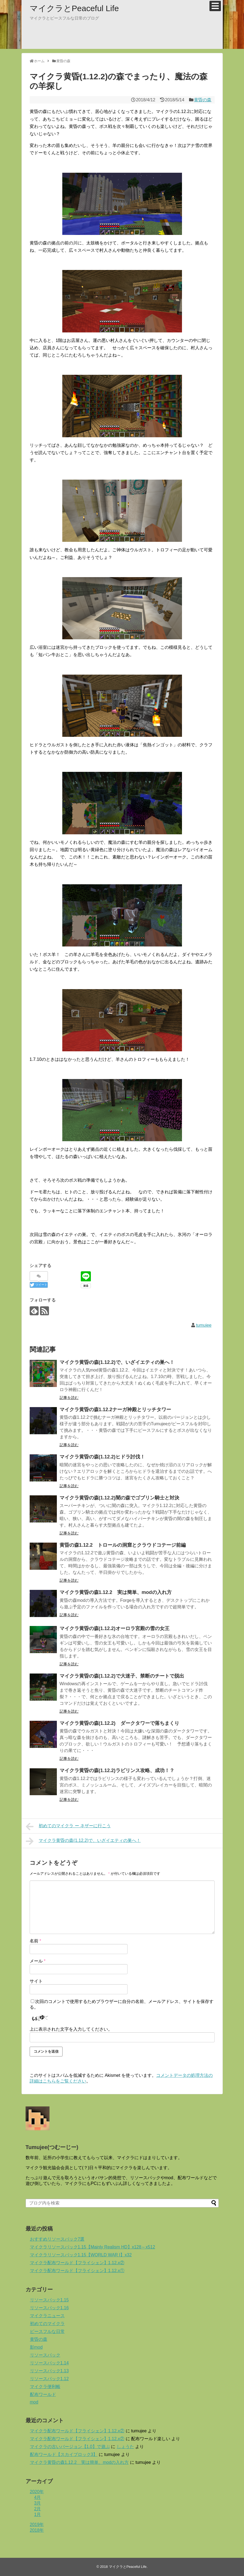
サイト (36, 1981)
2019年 (37, 2524)
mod (34, 2402)
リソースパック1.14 (49, 2363)
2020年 (37, 2491)
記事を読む (69, 1397)
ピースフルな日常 (47, 2331)
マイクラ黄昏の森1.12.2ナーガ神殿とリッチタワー (115, 1409)
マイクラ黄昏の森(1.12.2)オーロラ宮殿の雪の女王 (114, 1628)
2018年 (37, 2530)
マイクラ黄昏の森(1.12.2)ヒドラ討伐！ (102, 1457)
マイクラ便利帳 (45, 2386)
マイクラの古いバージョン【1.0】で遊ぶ (70, 2446)
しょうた (125, 2446)
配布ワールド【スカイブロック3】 (64, 2454)
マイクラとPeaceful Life (74, 8)
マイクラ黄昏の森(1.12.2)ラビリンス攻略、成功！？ (117, 1770)
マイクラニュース (47, 2315)
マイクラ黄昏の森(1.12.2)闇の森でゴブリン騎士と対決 (119, 1498)
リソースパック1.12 (49, 2378)
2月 (37, 2508)
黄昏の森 (202, 99)
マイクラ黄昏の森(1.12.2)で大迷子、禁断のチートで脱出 (122, 1676)
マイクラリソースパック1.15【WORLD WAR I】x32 (81, 2255)
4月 (37, 2497)
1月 (37, 2514)
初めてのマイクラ (47, 2323)
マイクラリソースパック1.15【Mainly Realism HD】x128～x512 (92, 2247)
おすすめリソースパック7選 (57, 2239)
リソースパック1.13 (49, 2371)
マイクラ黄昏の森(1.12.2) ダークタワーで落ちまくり (119, 1723)
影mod (36, 2347)
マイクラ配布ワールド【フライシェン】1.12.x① (77, 2270)
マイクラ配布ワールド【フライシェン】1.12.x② (77, 2262)
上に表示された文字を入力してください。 (71, 2029)
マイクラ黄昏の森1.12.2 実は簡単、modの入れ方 (116, 1592)
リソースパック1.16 (49, 2307)
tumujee (203, 1325)
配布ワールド (43, 2394)
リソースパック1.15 (49, 2300)
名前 (35, 1941)
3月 (37, 2503)
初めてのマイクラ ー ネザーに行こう (68, 1826)
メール (38, 1961)
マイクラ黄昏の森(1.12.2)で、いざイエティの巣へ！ (117, 1362)
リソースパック (45, 2355)
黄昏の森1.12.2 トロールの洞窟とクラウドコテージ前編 (123, 1545)
